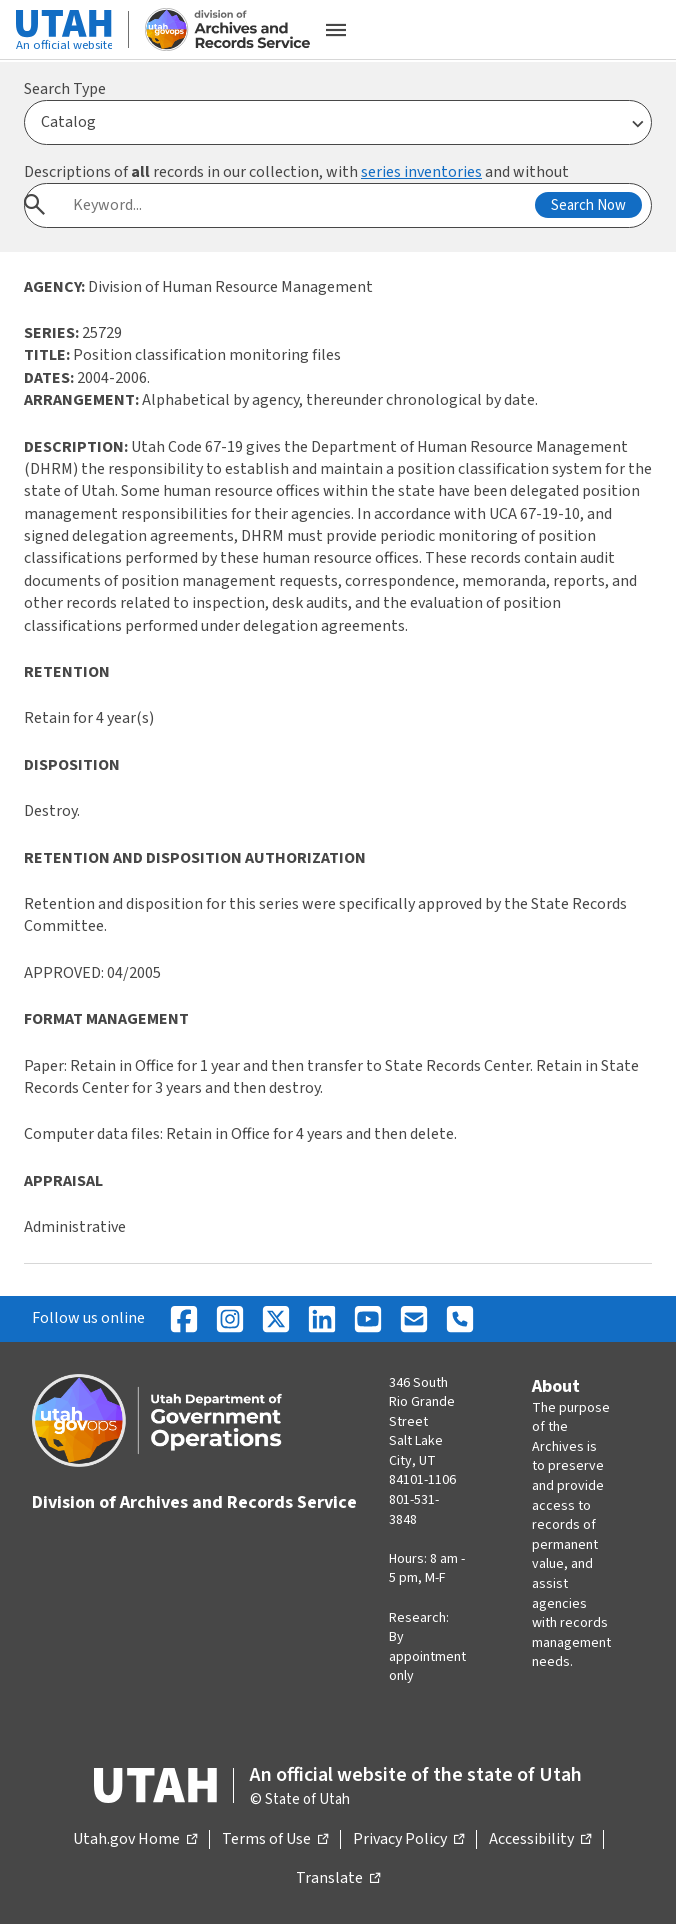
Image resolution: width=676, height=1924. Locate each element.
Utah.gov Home (135, 1840)
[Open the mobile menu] (336, 30)
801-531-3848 (414, 1510)
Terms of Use (275, 1840)
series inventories (421, 172)
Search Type (65, 89)
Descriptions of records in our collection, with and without (296, 172)
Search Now (588, 205)
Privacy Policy (408, 1840)
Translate (338, 1879)
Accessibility (540, 1840)
